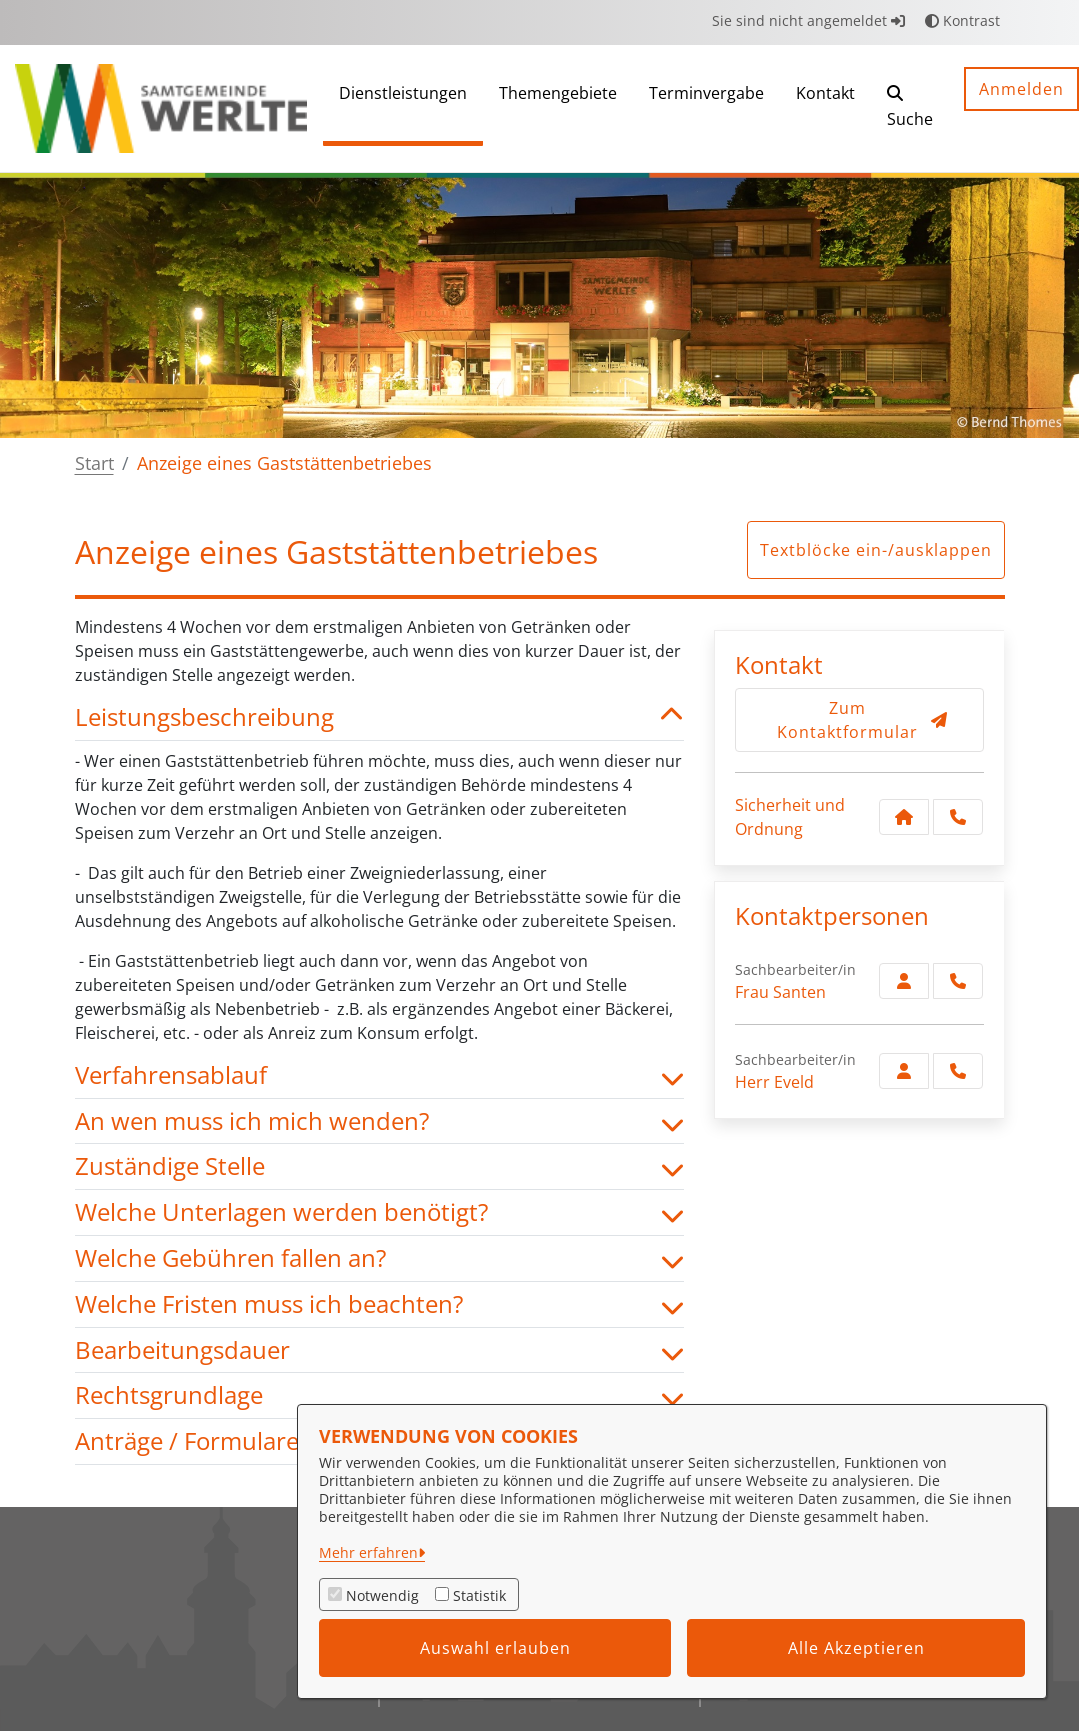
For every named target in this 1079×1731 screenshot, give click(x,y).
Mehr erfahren (368, 1552)
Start (94, 463)
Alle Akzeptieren (856, 1648)
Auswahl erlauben (495, 1648)
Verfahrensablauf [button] (380, 1075)
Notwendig (382, 1595)
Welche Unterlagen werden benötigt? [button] (380, 1212)
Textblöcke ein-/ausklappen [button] (876, 550)
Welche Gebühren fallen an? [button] (380, 1258)
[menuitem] (403, 108)
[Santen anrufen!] (958, 981)
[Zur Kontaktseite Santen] (904, 981)
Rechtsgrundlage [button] (380, 1395)
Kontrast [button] (962, 20)
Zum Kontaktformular (863, 720)
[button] (910, 108)
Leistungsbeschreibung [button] (380, 717)
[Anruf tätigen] (958, 817)
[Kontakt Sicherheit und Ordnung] (904, 817)
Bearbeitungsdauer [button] (380, 1350)
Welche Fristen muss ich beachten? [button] (380, 1304)
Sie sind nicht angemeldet (808, 20)
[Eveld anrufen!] (958, 1071)
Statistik (479, 1595)
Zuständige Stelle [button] (380, 1166)
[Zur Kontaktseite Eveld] (904, 1071)
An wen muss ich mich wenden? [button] (380, 1121)
